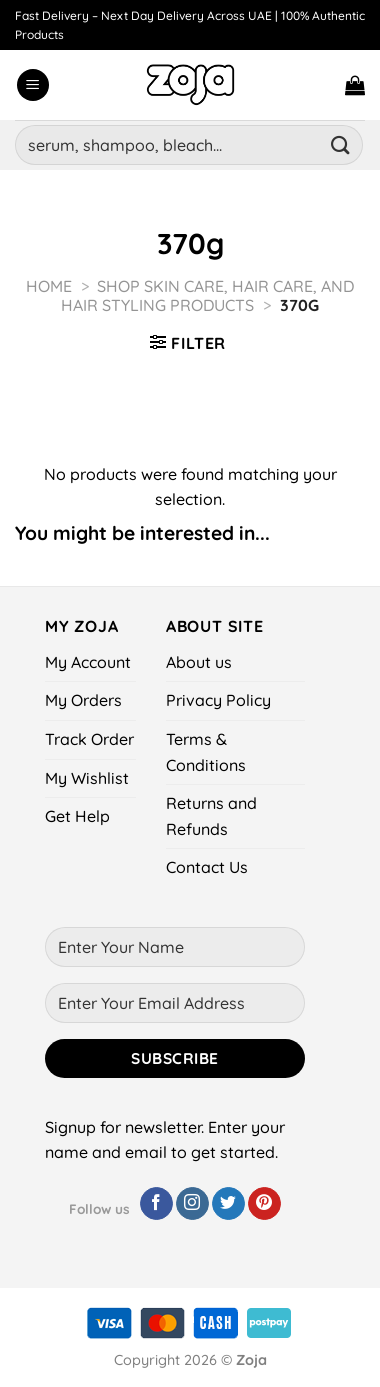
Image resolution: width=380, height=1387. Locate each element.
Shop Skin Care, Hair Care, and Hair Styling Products (207, 295)
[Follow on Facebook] (156, 1204)
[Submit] (341, 144)
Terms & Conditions (206, 752)
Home (49, 286)
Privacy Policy (218, 700)
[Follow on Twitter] (228, 1204)
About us (199, 662)
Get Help (77, 816)
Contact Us (207, 867)
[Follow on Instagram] (192, 1204)
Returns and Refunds (211, 816)
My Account (88, 662)
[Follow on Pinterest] (264, 1204)
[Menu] (33, 85)
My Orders (83, 700)
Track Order (89, 739)
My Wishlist (87, 778)
